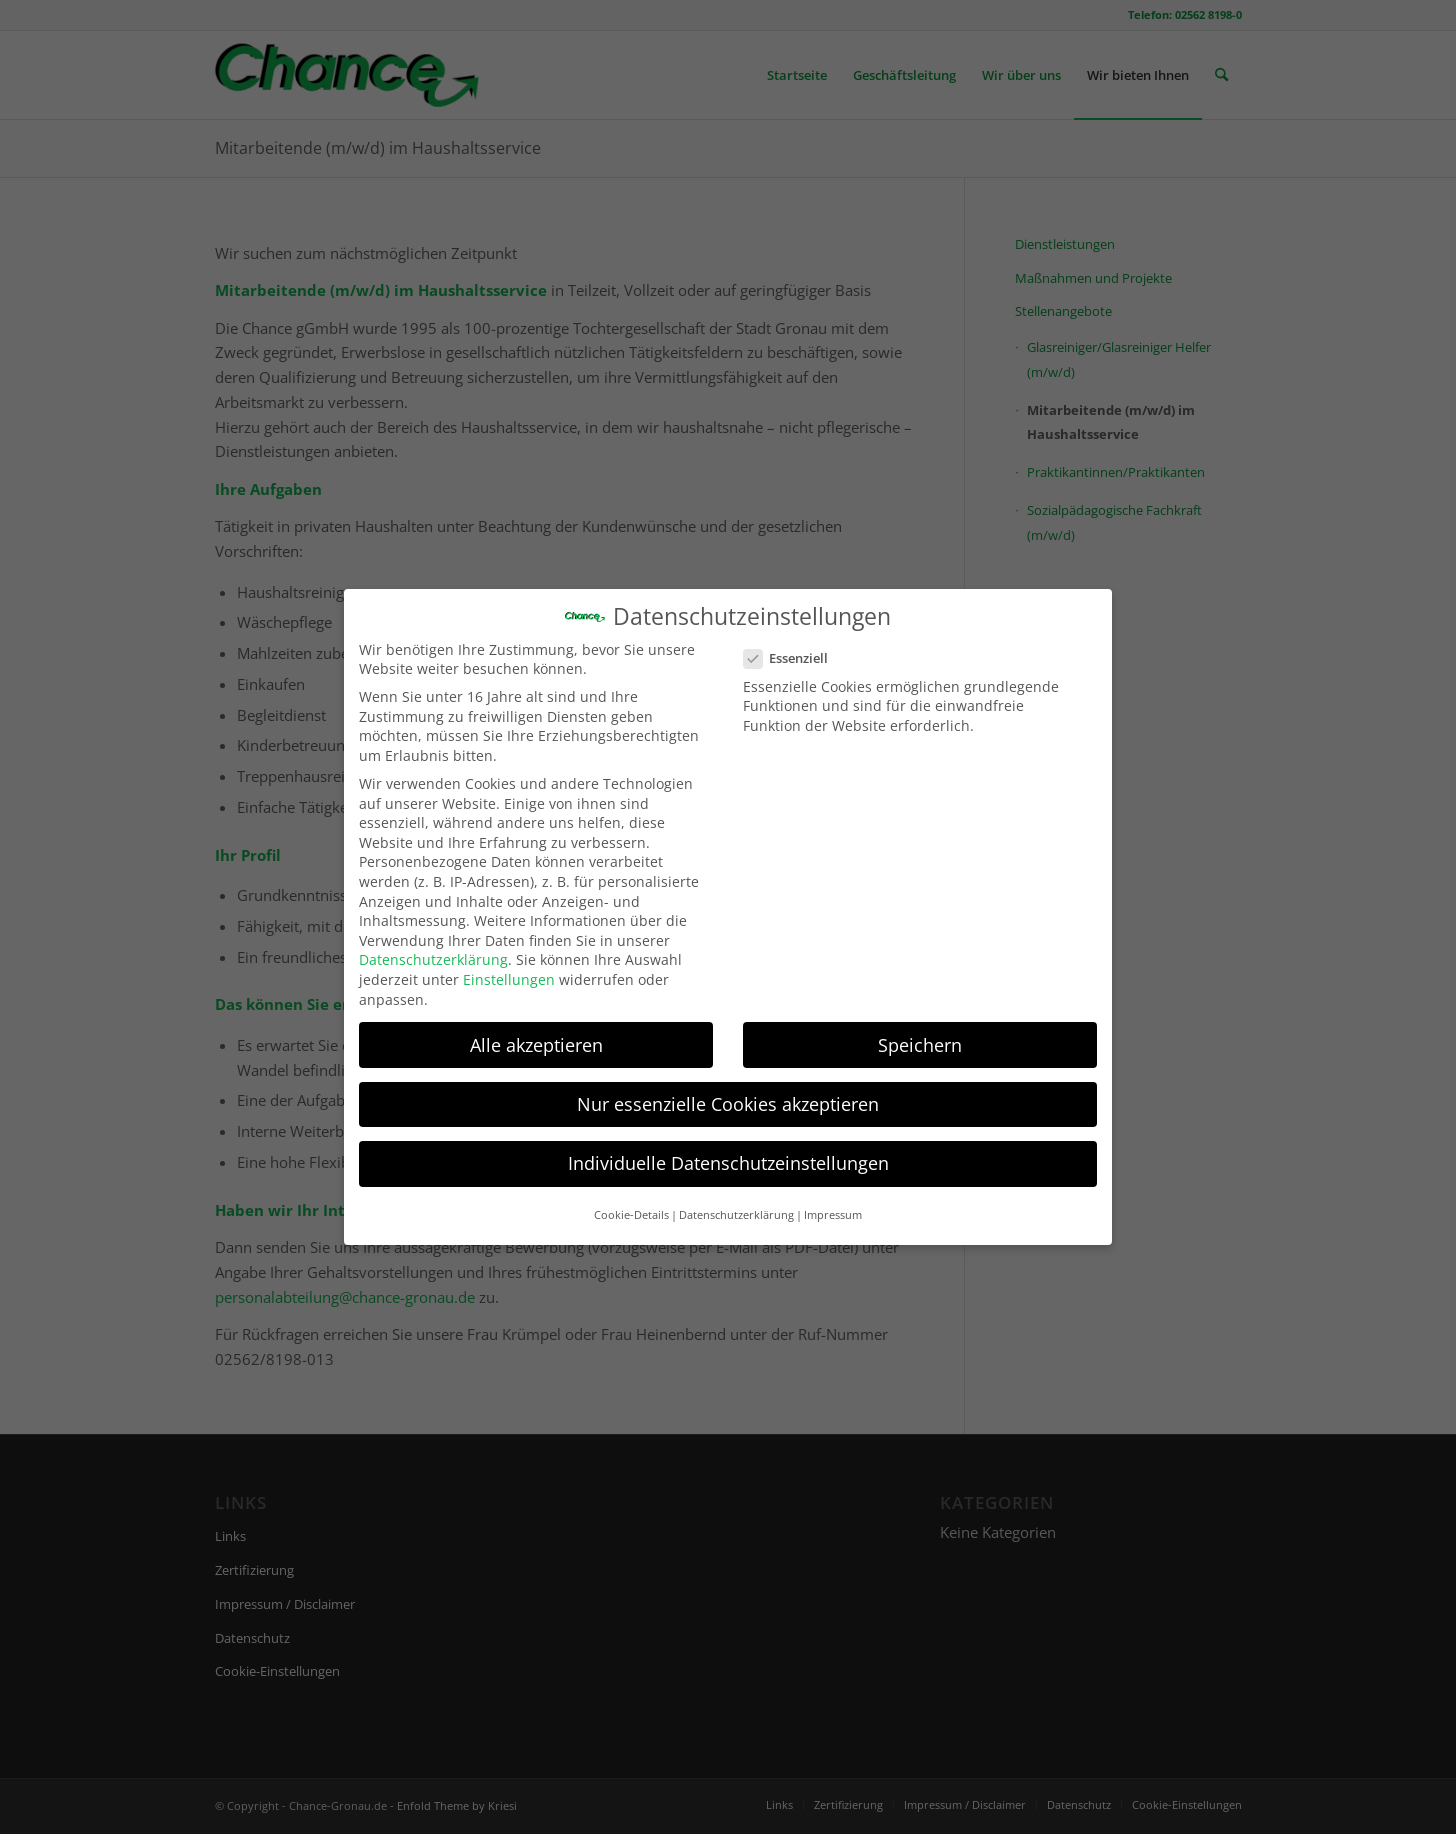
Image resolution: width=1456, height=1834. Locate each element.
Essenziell (794, 648)
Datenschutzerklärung (433, 949)
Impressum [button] (833, 1204)
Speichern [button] (920, 1034)
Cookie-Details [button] (631, 1204)
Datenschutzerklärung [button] (736, 1204)
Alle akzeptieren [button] (536, 1034)
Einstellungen (509, 968)
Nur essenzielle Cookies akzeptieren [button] (728, 1093)
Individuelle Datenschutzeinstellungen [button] (728, 1152)
